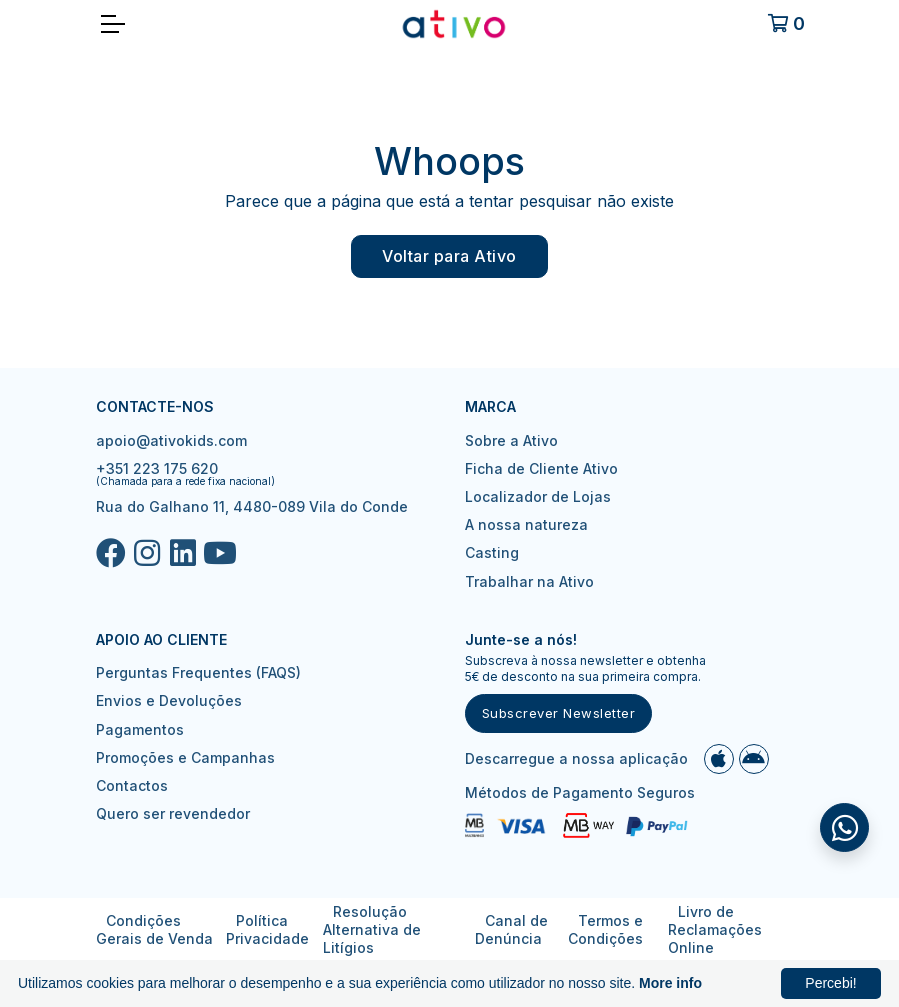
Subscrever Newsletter (559, 713)
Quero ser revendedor (173, 813)
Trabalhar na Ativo (529, 581)
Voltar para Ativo (449, 256)
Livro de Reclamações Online (715, 929)
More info (670, 983)
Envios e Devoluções (169, 700)
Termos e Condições (605, 929)
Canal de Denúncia (511, 929)
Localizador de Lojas (538, 496)
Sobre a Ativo (511, 440)
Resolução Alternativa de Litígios (372, 929)
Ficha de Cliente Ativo (541, 468)
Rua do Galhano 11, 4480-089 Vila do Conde (252, 506)
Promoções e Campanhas (185, 757)
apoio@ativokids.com (171, 440)
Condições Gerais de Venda (154, 929)
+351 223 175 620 (157, 468)
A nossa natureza (526, 524)
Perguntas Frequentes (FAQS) (198, 672)
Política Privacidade (267, 929)
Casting (492, 552)
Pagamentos (140, 729)
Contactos (132, 785)
